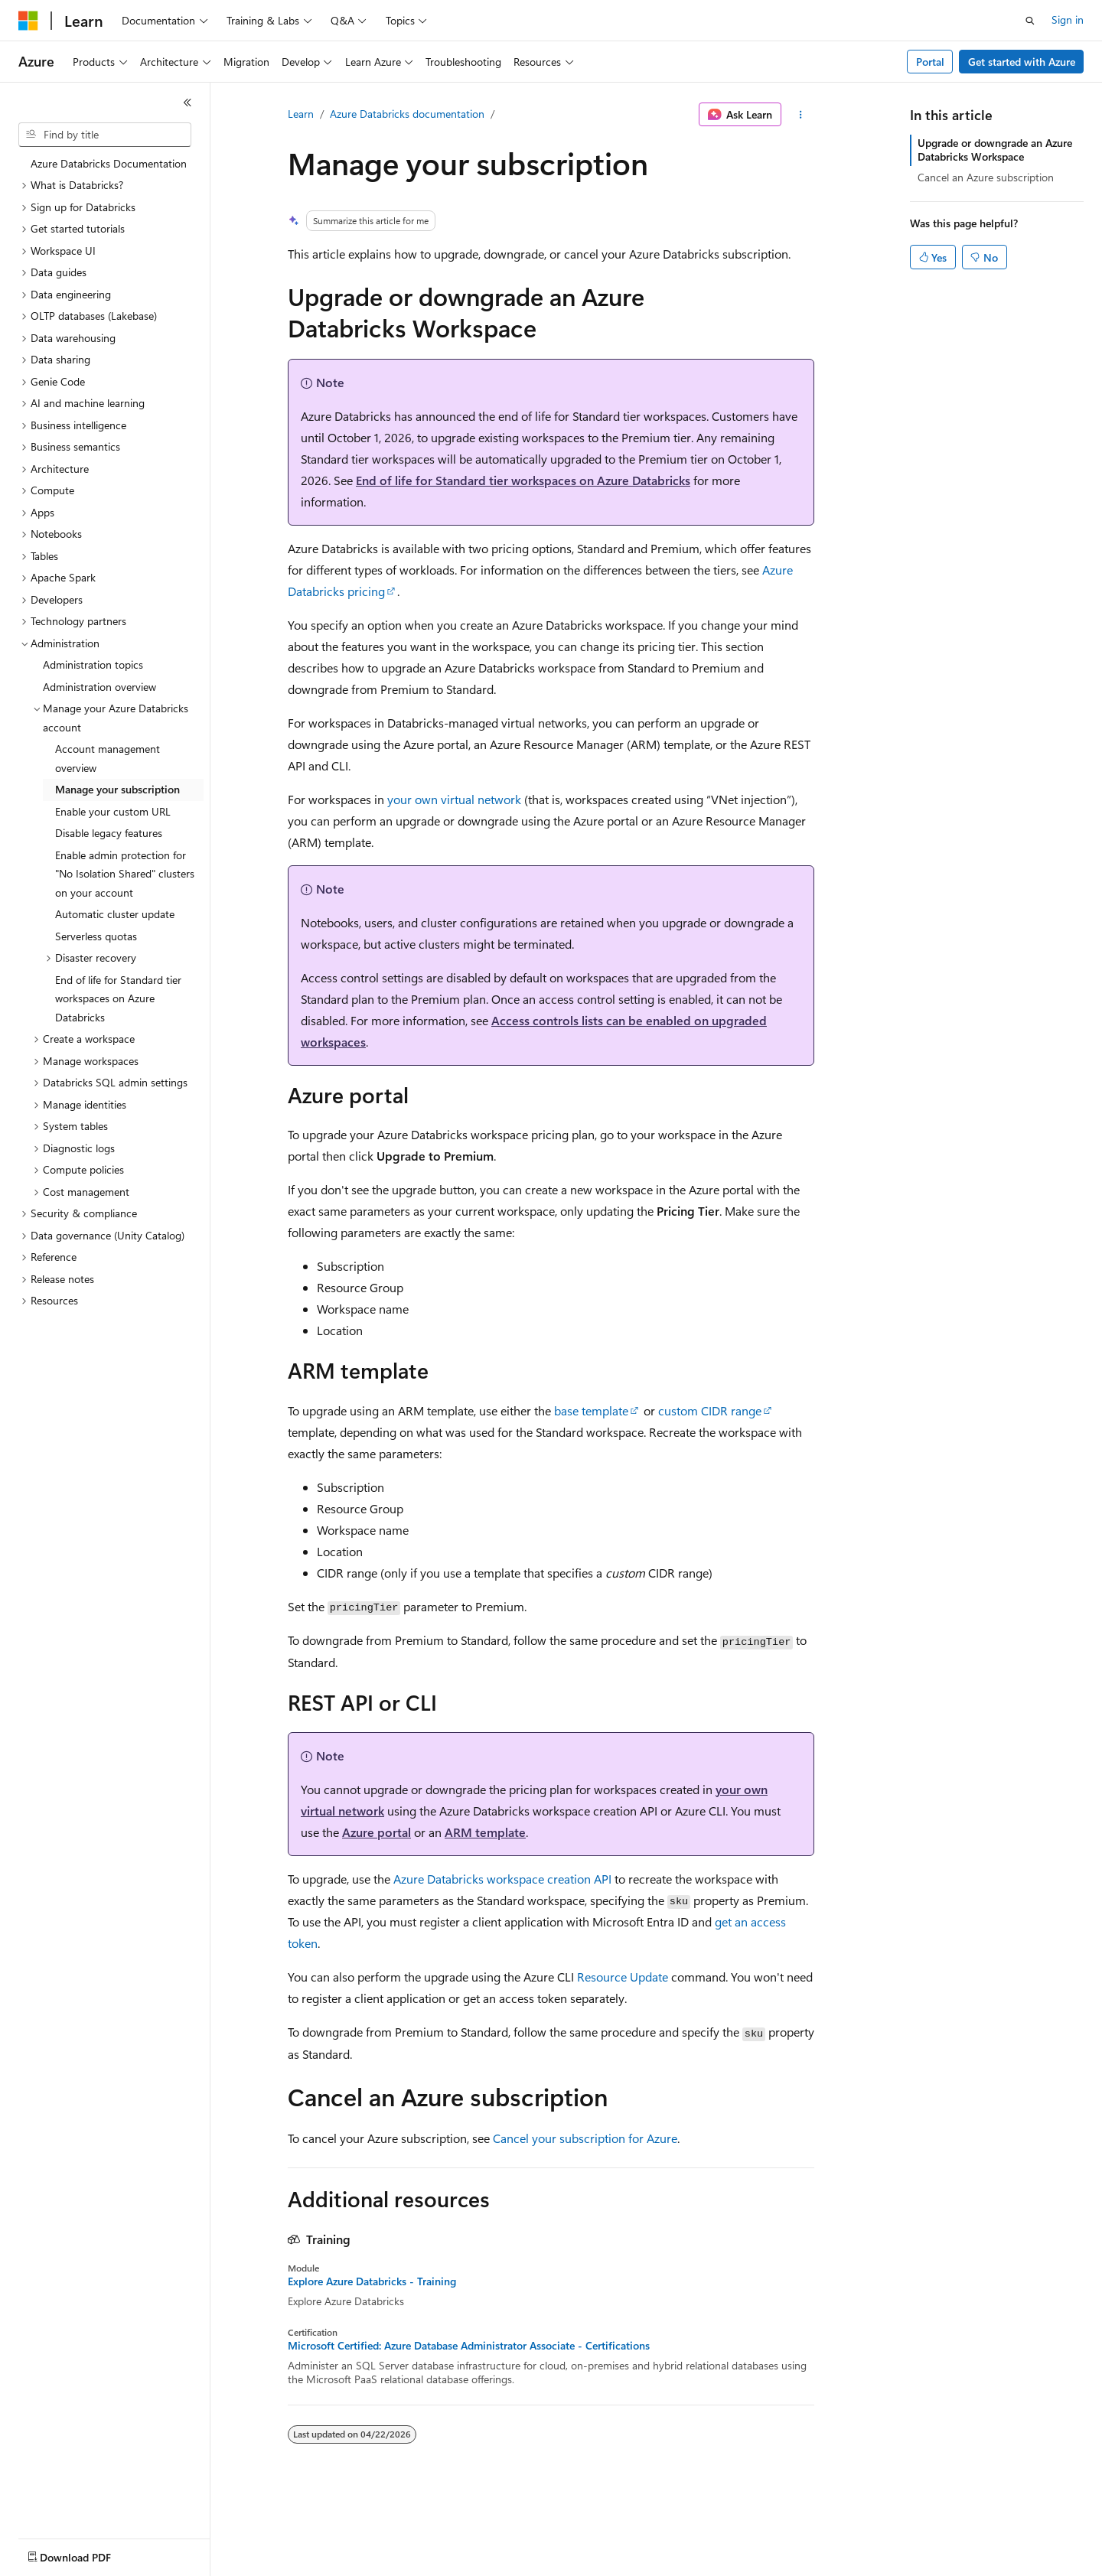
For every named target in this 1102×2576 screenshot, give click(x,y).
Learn (301, 113)
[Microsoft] (28, 21)
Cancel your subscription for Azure (585, 2138)
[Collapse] (187, 102)
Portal (930, 61)
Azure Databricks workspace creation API (502, 1879)
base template (591, 1410)
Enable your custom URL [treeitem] (113, 811)
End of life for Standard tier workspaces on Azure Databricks (523, 480)
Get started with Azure (1021, 61)
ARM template (485, 1832)
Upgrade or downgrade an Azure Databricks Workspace (995, 149)
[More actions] (800, 115)
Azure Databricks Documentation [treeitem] (109, 163)
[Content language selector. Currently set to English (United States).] (88, 2554)
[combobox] (104, 134)
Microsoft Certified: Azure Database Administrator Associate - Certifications (469, 2346)
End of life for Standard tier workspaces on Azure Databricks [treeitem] (118, 998)
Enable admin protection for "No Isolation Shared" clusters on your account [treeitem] (124, 874)
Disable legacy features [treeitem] (108, 833)
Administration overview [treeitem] (99, 686)
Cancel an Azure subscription (986, 177)
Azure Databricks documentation (407, 113)
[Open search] (1030, 20)
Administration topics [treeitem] (93, 664)
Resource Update (622, 1977)
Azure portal (376, 1832)
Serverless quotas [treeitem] (96, 936)
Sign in (1067, 19)
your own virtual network (454, 799)
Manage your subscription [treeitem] (117, 789)
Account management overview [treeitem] (107, 758)
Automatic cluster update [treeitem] (114, 914)
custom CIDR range (709, 1410)
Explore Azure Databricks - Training (372, 2281)
